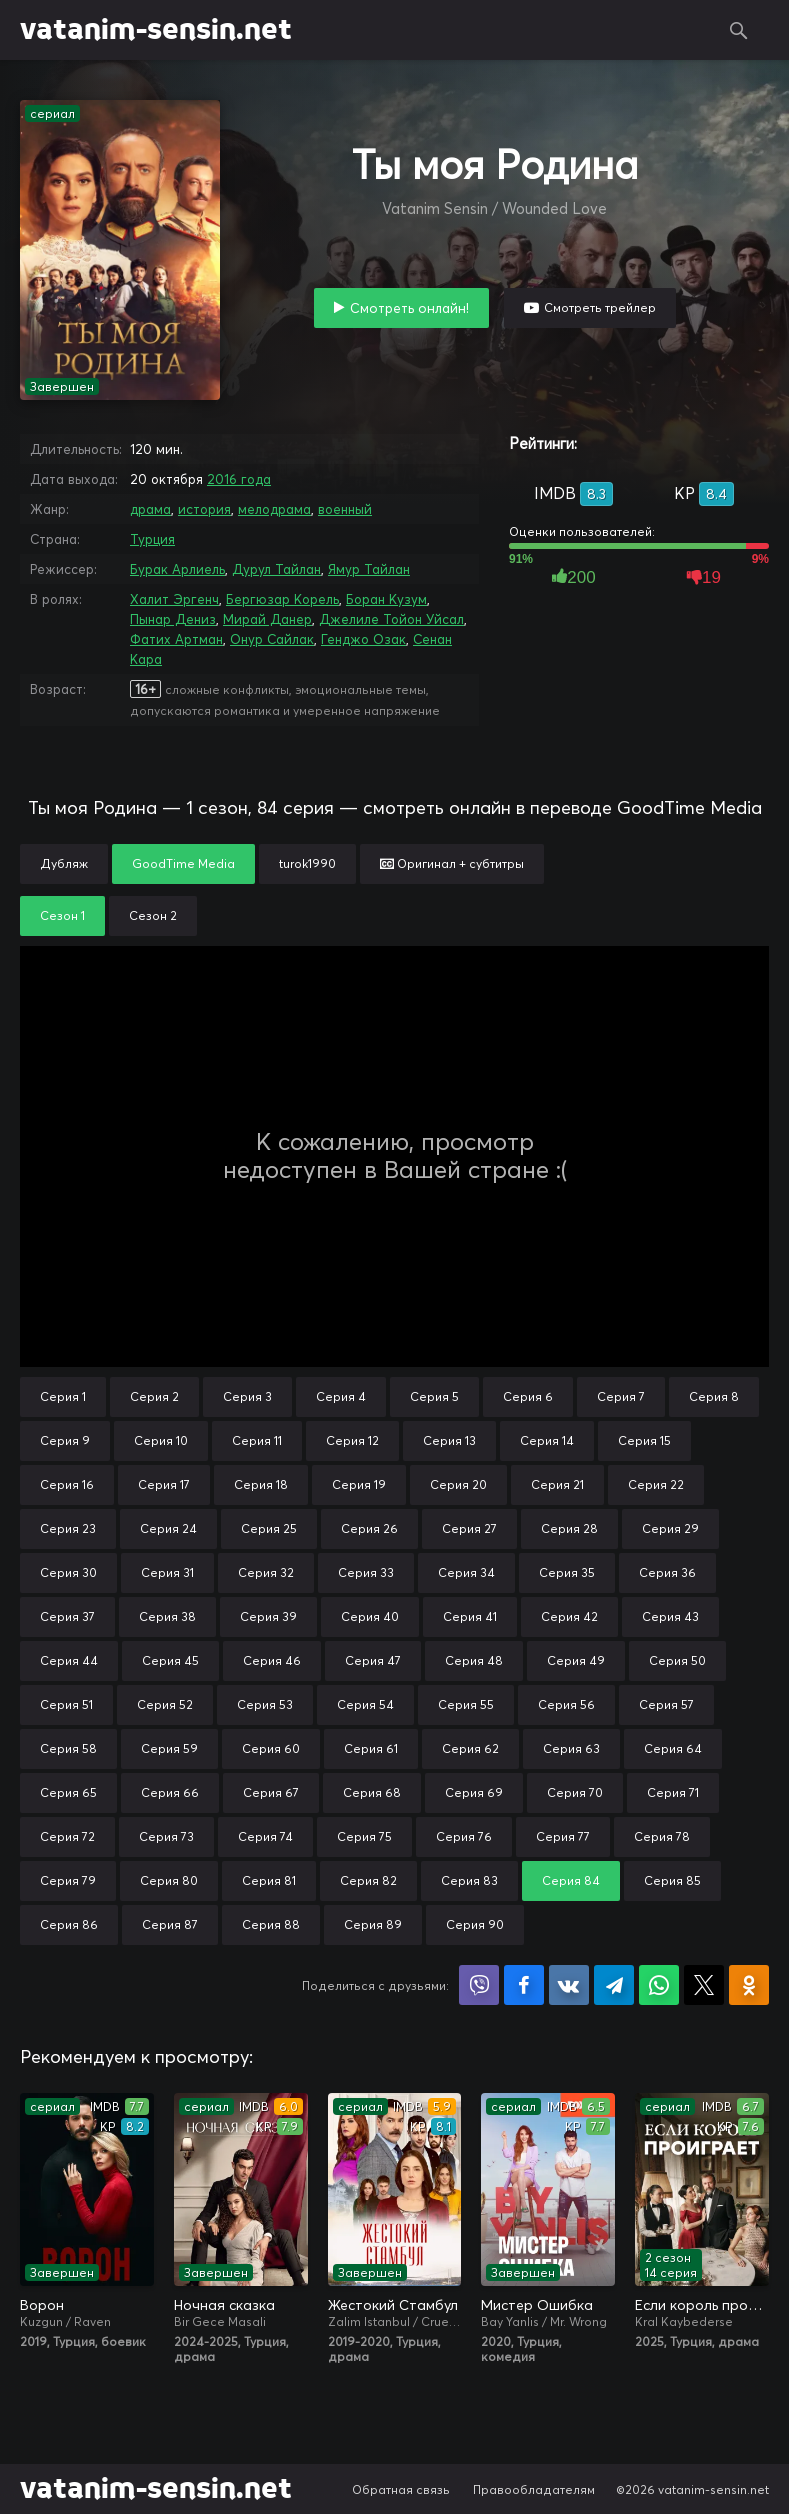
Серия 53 (265, 1704)
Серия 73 (166, 1836)
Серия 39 (268, 1616)
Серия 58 (68, 1748)
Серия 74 (265, 1836)
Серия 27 (469, 1528)
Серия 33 (366, 1572)
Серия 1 (63, 1396)
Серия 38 (167, 1616)
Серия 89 (373, 1924)
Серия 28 (569, 1528)
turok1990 (307, 863)
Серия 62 (470, 1748)
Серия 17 (164, 1484)
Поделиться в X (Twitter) (704, 1985)
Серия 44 (69, 1660)
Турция (152, 539)
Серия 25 (269, 1528)
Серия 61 (371, 1748)
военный (345, 509)
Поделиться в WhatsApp (659, 1985)
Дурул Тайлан (276, 569)
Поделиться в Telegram (614, 1985)
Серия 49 (576, 1660)
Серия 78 (662, 1836)
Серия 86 (69, 1924)
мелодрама (274, 509)
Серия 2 (154, 1396)
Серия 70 (575, 1792)
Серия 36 (667, 1572)
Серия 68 (372, 1792)
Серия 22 (656, 1484)
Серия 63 (571, 1748)
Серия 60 (271, 1748)
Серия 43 (670, 1616)
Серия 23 (68, 1528)
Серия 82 (368, 1880)
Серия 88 (271, 1924)
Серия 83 (469, 1880)
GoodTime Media (183, 863)
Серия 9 (65, 1440)
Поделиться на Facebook (524, 1985)
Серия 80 (169, 1880)
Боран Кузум (386, 599)
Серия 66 (170, 1792)
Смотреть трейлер (600, 307)
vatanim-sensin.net (156, 30)
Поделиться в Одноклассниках (749, 1985)
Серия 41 (470, 1616)
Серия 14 (547, 1440)
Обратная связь (401, 2489)
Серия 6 (528, 1396)
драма (150, 509)
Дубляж (64, 863)
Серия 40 (370, 1616)
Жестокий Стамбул (393, 2305)
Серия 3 (247, 1396)
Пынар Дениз (173, 619)
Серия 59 (169, 1748)
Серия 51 (66, 1704)
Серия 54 (365, 1704)
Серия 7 (621, 1396)
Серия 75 (364, 1836)
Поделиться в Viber (479, 1985)
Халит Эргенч (174, 599)
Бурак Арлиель (177, 569)
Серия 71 (673, 1792)
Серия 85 (672, 1880)
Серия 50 (677, 1660)
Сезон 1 (62, 915)
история (204, 509)
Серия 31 (167, 1572)
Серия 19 (359, 1484)
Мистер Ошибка (537, 2305)
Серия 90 (475, 1924)
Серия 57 (666, 1704)
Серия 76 (464, 1836)
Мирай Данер (267, 619)
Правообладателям (534, 2489)
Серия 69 (474, 1792)
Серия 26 (369, 1528)
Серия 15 (644, 1440)
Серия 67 (271, 1792)
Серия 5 (434, 1396)
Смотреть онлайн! (409, 308)
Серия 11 (257, 1440)
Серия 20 (458, 1484)
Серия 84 (571, 1880)
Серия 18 (261, 1484)
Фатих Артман (176, 639)
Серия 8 (714, 1396)
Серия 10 (161, 1440)
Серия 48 (474, 1660)
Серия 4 (341, 1396)
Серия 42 (569, 1616)
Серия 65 (68, 1792)
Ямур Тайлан (369, 569)
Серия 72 (67, 1836)
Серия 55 (466, 1704)
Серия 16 (67, 1484)
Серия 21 (557, 1484)
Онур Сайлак (272, 639)
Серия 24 (168, 1528)
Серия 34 (466, 1572)
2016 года (239, 479)
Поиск (739, 30)
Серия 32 (266, 1572)
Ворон (42, 2305)
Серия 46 (272, 1660)
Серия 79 (68, 1880)
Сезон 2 (153, 915)
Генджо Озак (363, 639)
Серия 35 (567, 1572)
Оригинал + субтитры (452, 863)
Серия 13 (449, 1440)
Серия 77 (563, 1836)
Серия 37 (67, 1616)
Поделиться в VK (569, 1985)
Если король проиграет (702, 2305)
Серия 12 (352, 1440)
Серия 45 (170, 1660)
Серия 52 (165, 1704)
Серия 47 (373, 1660)
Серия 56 (566, 1704)
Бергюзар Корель (282, 599)
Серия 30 (68, 1572)
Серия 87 (170, 1924)
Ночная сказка (224, 2305)
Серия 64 (673, 1748)
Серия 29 (670, 1528)
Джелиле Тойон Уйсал (391, 619)
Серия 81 (269, 1880)
